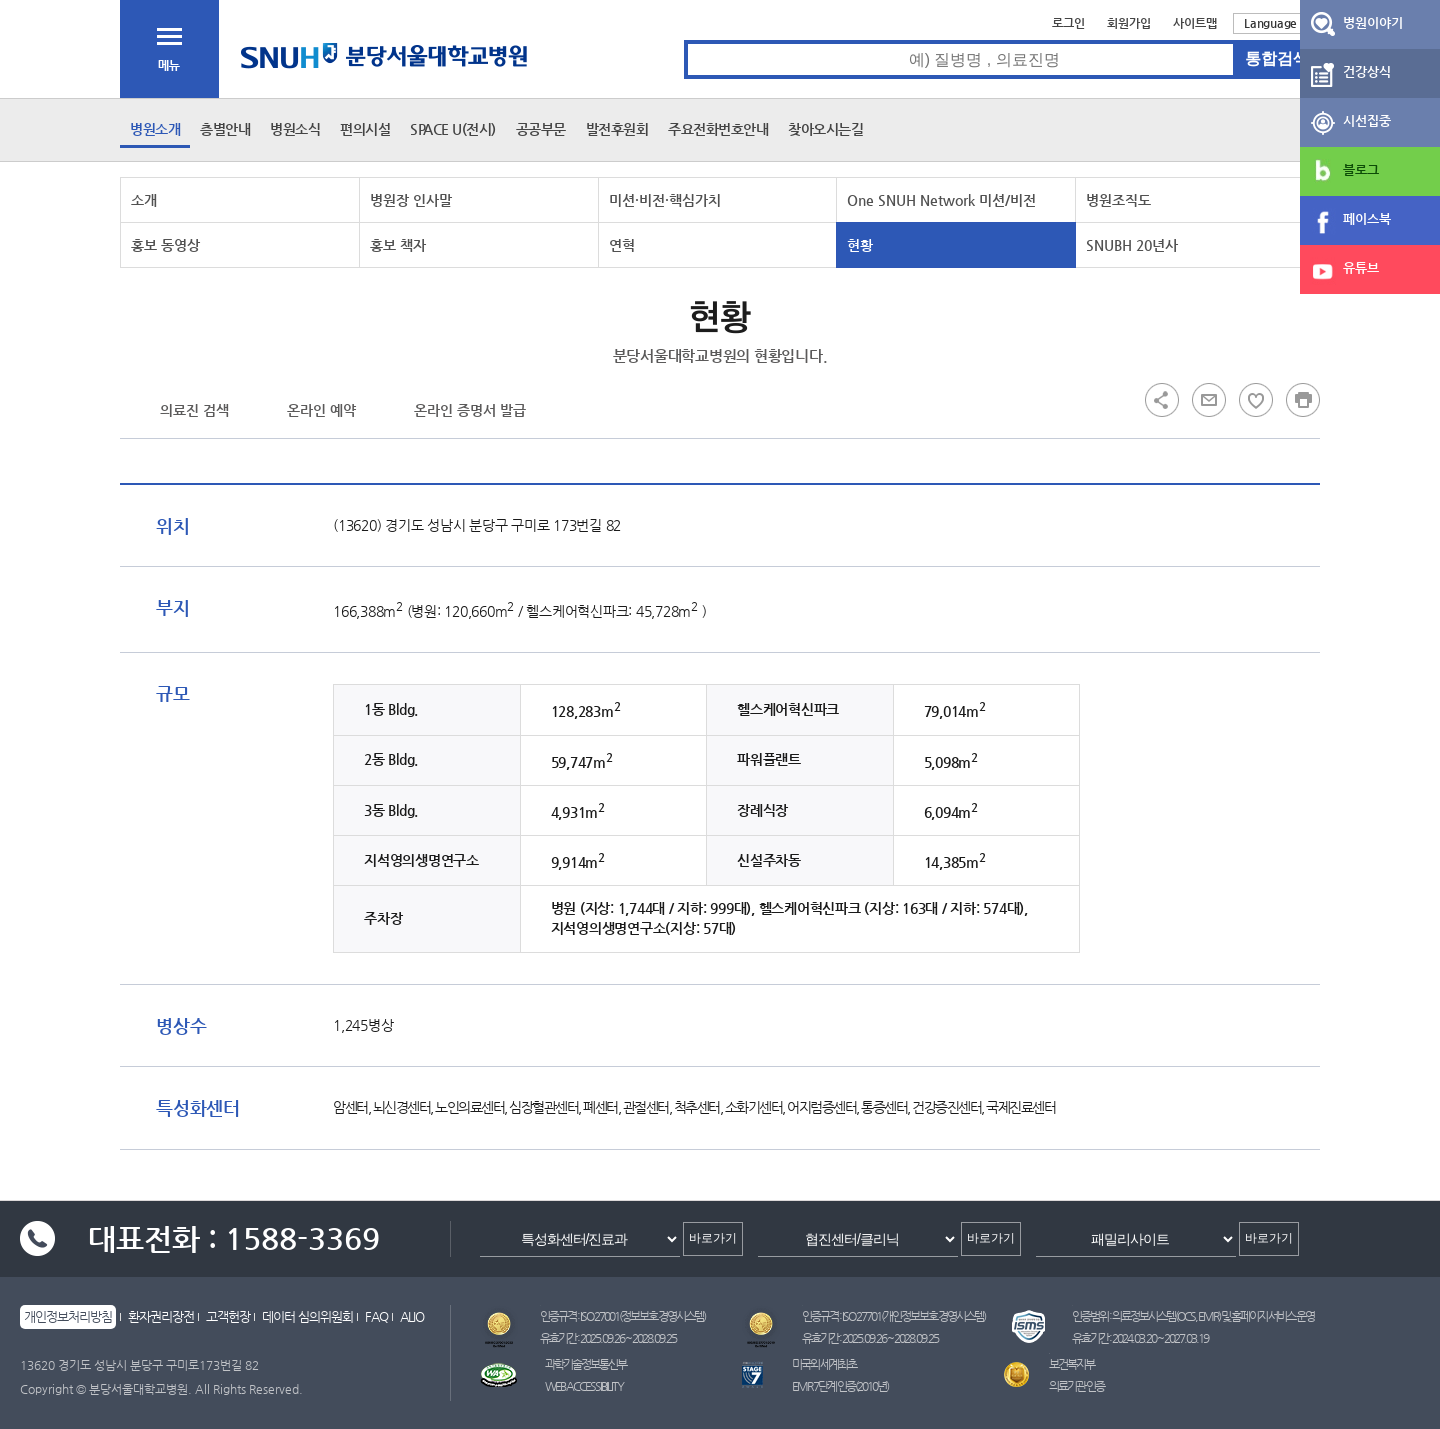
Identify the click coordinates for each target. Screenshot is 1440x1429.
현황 (860, 245)
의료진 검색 (194, 410)
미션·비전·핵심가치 (665, 200)
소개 (144, 200)
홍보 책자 (398, 245)
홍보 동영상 (165, 245)
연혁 (622, 245)
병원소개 (155, 129)
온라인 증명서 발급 (470, 410)
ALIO (412, 1316)
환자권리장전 (161, 1316)
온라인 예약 (321, 410)
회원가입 (1129, 23)
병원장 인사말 (411, 200)
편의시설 (365, 129)
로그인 (1068, 23)
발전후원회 (617, 129)
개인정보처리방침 (68, 1316)
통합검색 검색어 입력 (684, 40)
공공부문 (541, 129)
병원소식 (295, 129)
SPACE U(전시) (453, 129)
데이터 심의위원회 (307, 1316)
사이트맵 (1195, 23)
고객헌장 (228, 1316)
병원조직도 (1118, 200)
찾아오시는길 (825, 129)
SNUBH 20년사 (1132, 245)
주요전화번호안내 (718, 129)
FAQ (376, 1316)
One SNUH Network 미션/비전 (941, 200)
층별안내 (225, 129)
